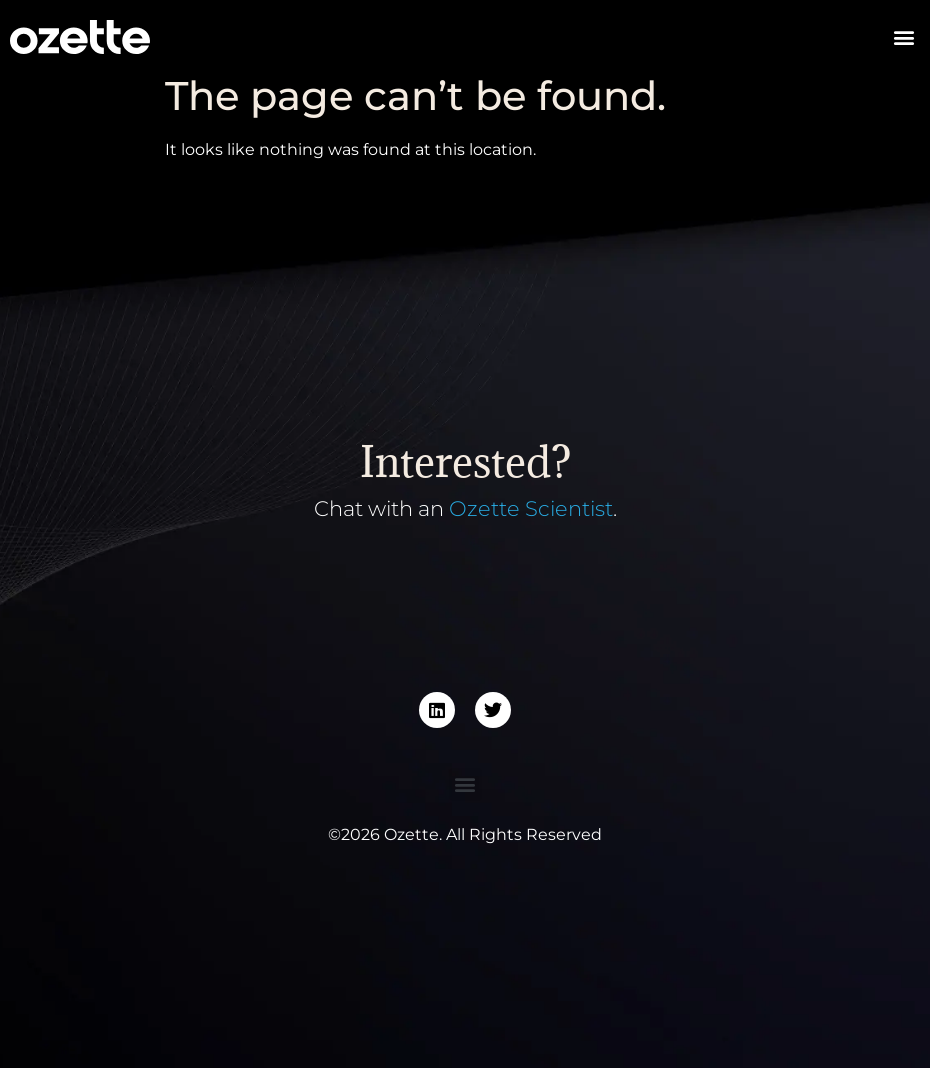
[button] (903, 37)
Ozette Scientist (531, 508)
